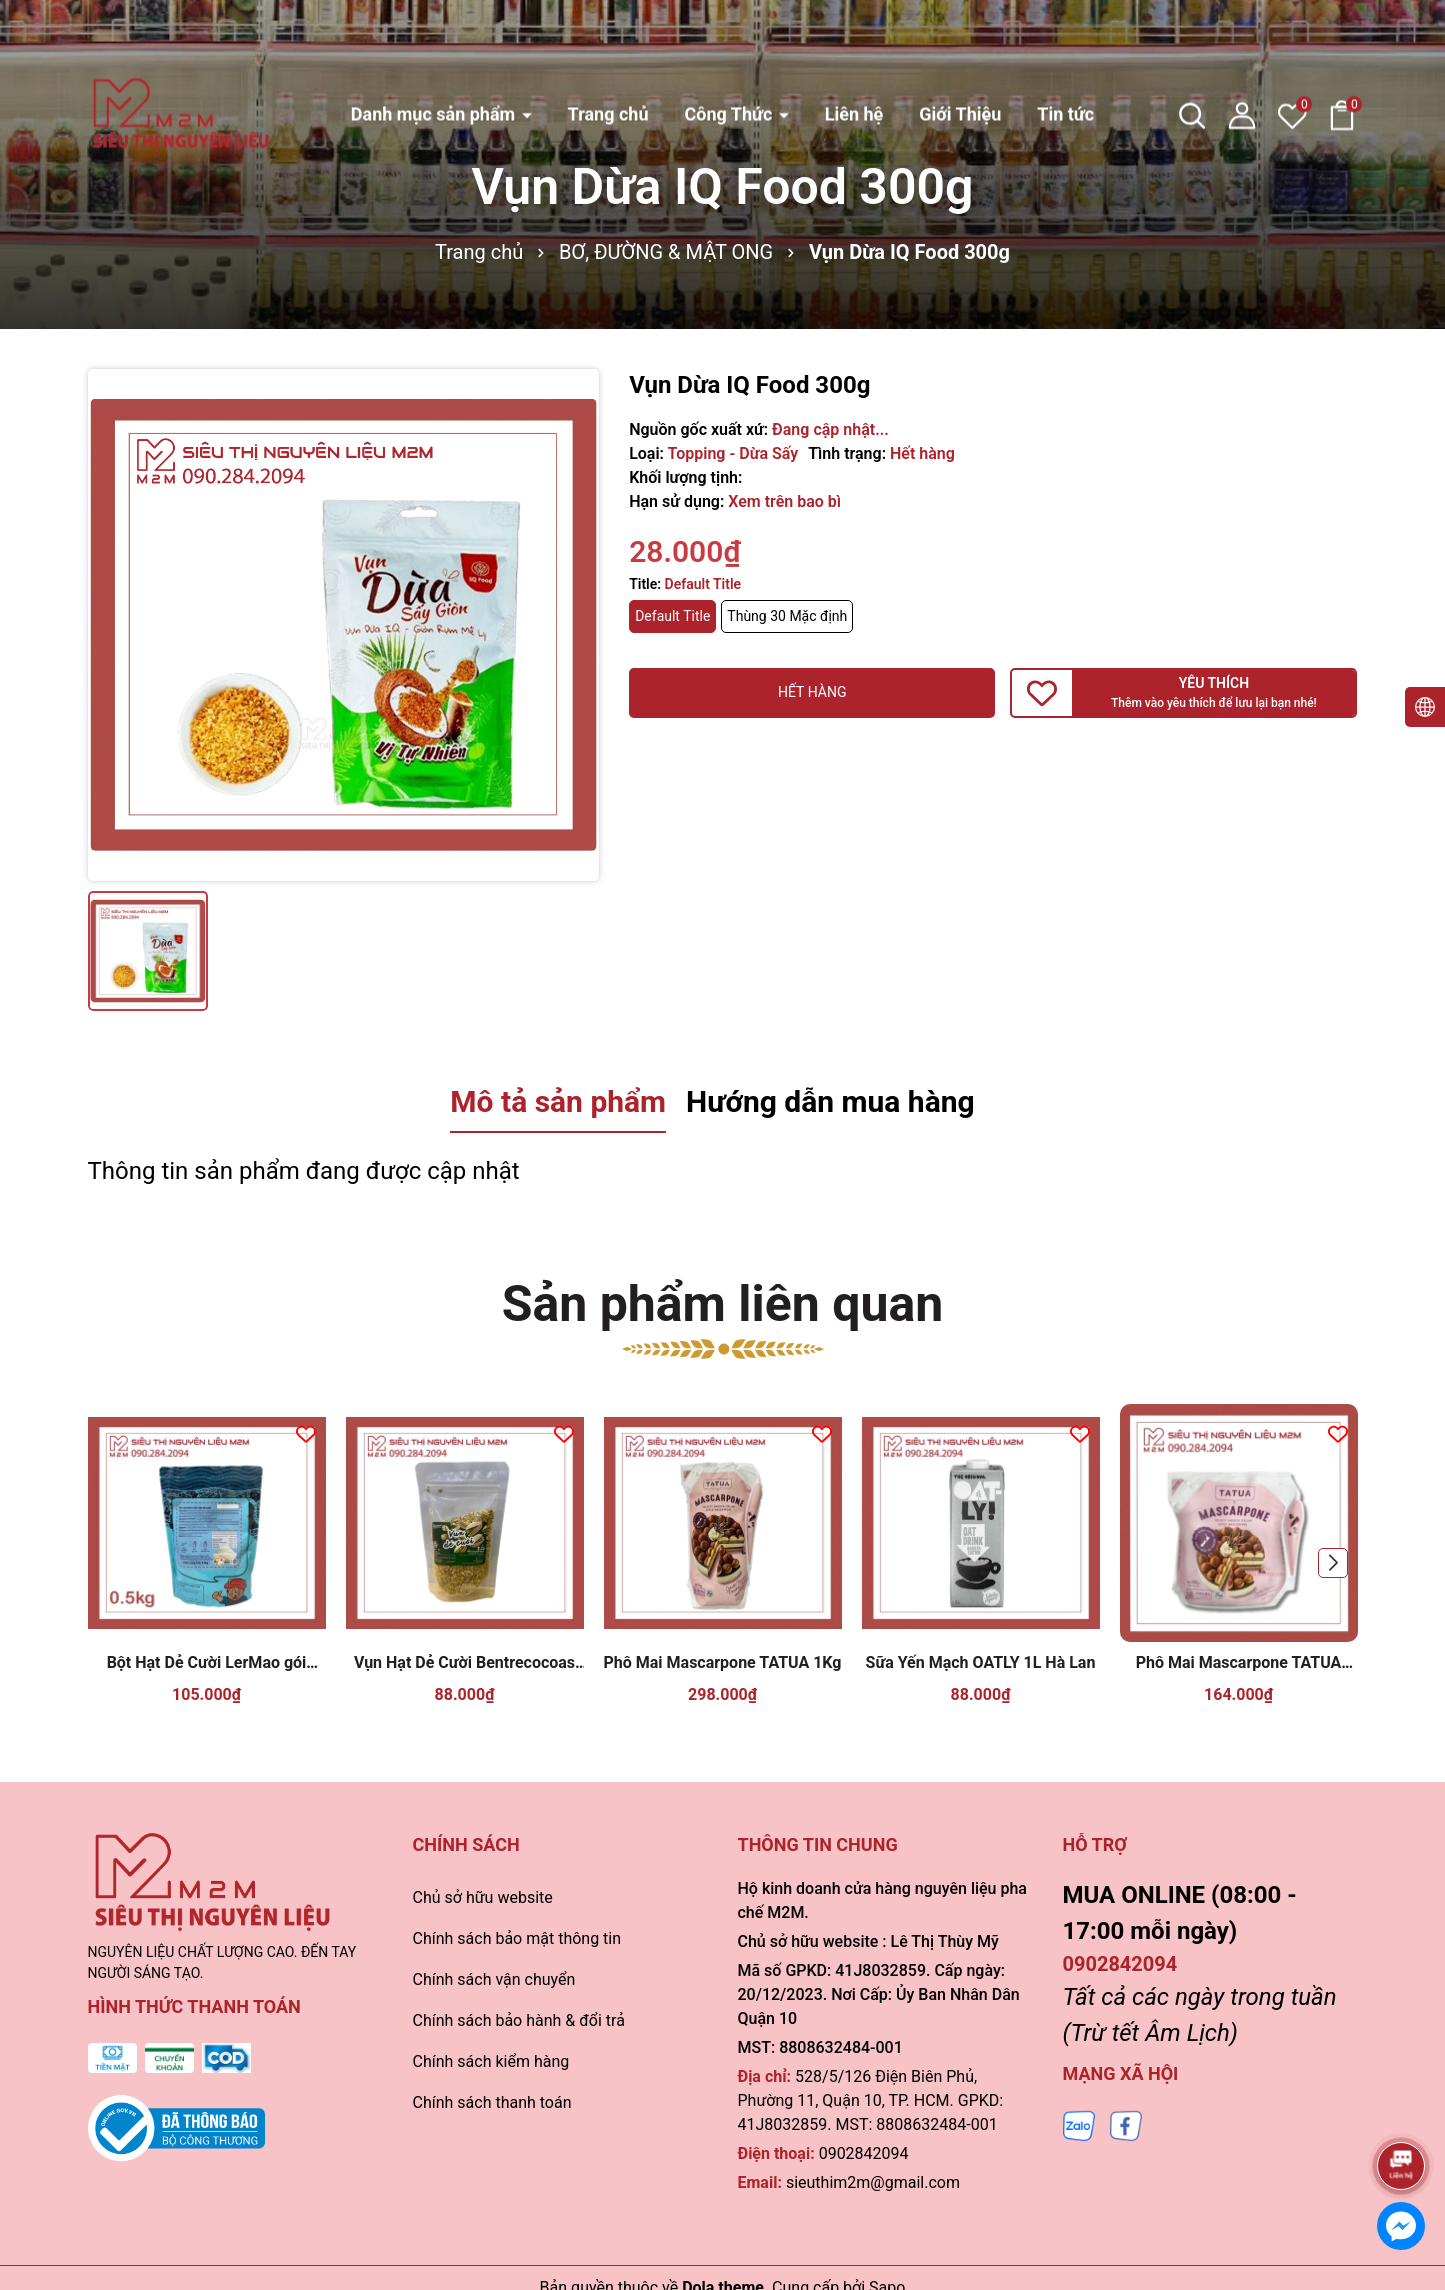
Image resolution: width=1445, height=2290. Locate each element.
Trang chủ (608, 46)
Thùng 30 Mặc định (787, 616)
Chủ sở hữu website (483, 1897)
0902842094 (864, 2153)
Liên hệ (854, 46)
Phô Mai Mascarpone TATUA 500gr (1239, 1663)
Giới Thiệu (960, 46)
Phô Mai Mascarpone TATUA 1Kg (723, 1662)
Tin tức (1065, 46)
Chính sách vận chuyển (494, 1979)
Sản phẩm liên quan (723, 1304)
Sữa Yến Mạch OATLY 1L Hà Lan (981, 1662)
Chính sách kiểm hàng (491, 2061)
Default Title (672, 616)
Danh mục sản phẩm (435, 46)
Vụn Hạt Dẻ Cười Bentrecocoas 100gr (464, 1663)
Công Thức (730, 46)
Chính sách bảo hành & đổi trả (519, 2020)
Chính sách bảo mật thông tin (517, 1938)
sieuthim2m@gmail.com (873, 2182)
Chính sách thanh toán (492, 2102)
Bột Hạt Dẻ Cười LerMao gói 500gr (207, 1663)
